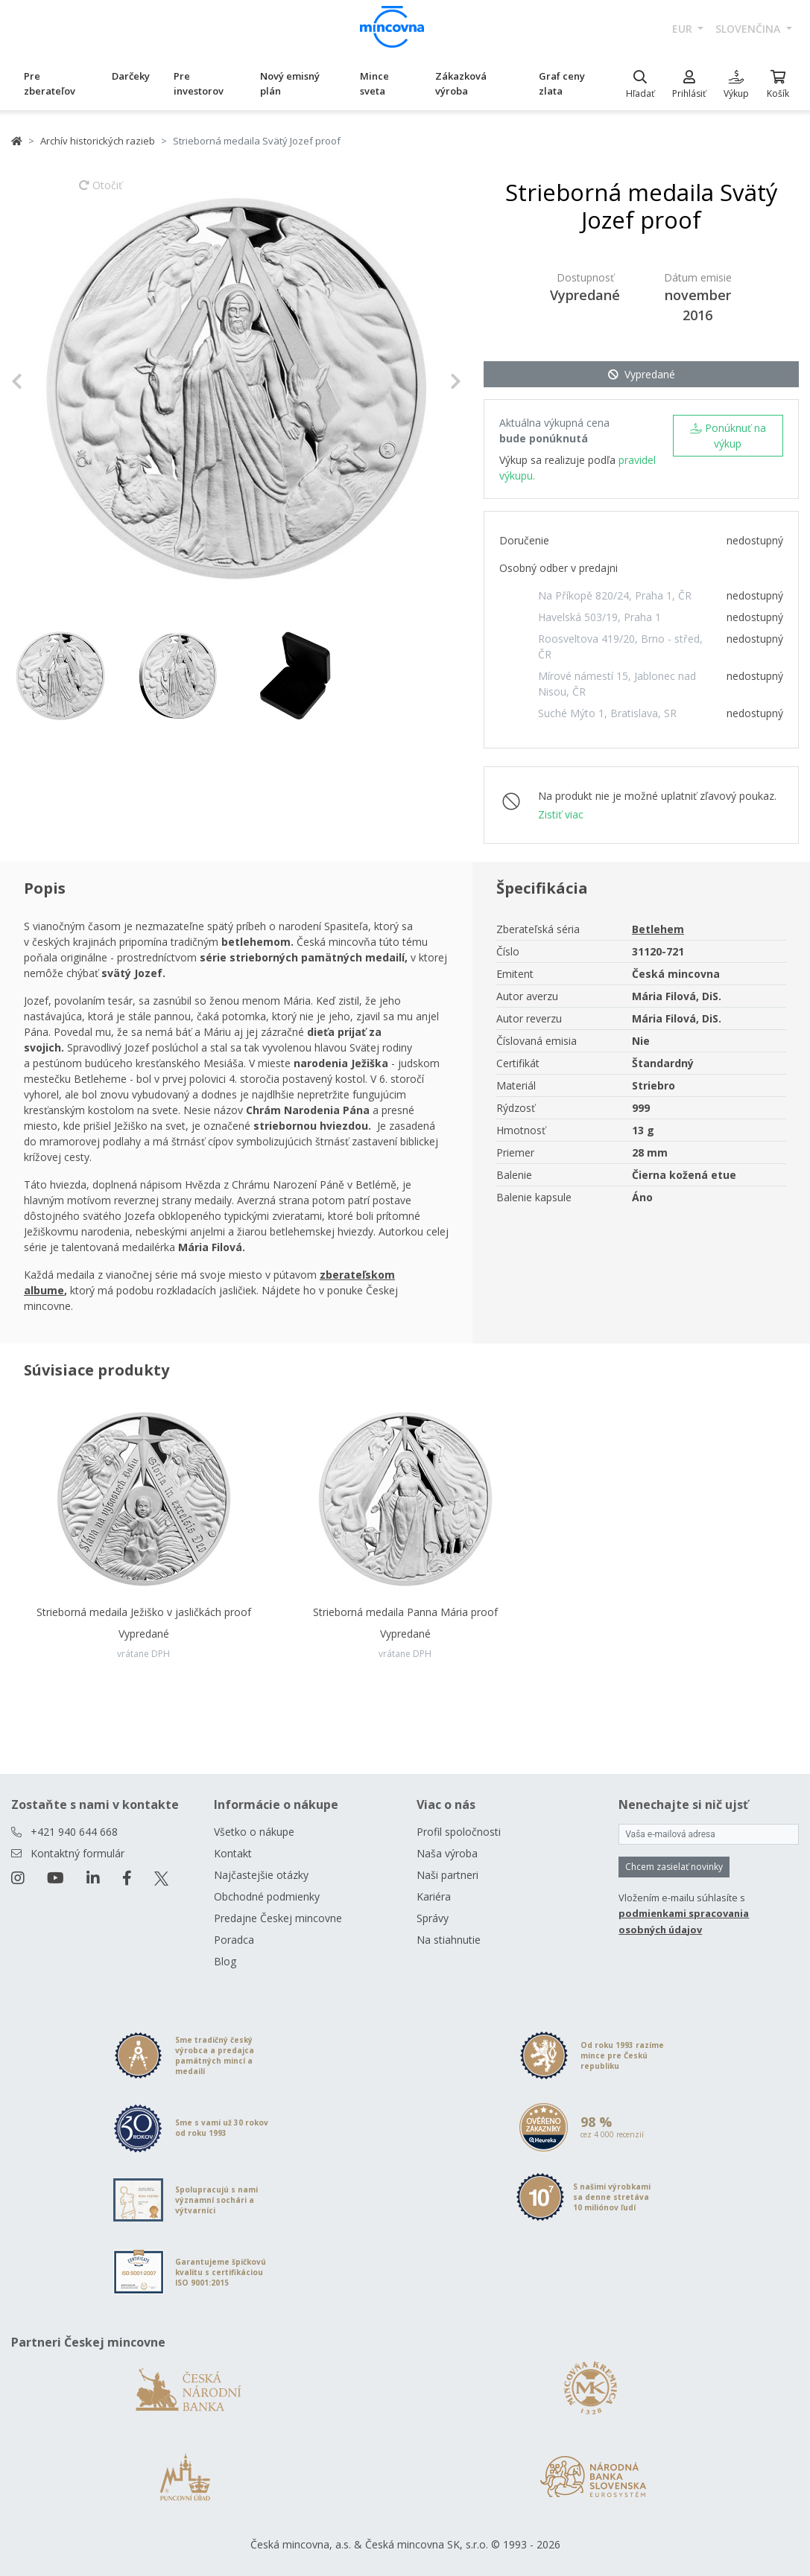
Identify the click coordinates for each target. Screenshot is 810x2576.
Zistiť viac (560, 814)
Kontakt (233, 1853)
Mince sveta (374, 83)
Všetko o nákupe (254, 1832)
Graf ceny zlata (562, 83)
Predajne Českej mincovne (278, 1918)
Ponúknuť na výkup (728, 436)
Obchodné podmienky (267, 1896)
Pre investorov (199, 83)
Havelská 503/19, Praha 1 (599, 617)
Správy (433, 1918)
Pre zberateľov (49, 83)
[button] (45, 381)
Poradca (234, 1940)
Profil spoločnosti (459, 1832)
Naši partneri (447, 1875)
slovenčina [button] (749, 29)
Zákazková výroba (461, 83)
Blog (225, 1961)
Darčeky (131, 76)
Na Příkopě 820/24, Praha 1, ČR (615, 595)
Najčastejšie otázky (261, 1875)
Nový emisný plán (290, 83)
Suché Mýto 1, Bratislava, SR (607, 713)
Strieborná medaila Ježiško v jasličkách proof (144, 1612)
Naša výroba (447, 1853)
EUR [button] (683, 29)
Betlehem (658, 929)
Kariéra (434, 1896)
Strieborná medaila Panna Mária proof (405, 1612)
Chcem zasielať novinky (674, 1866)
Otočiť (100, 192)
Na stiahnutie (449, 1940)
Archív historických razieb (97, 140)
